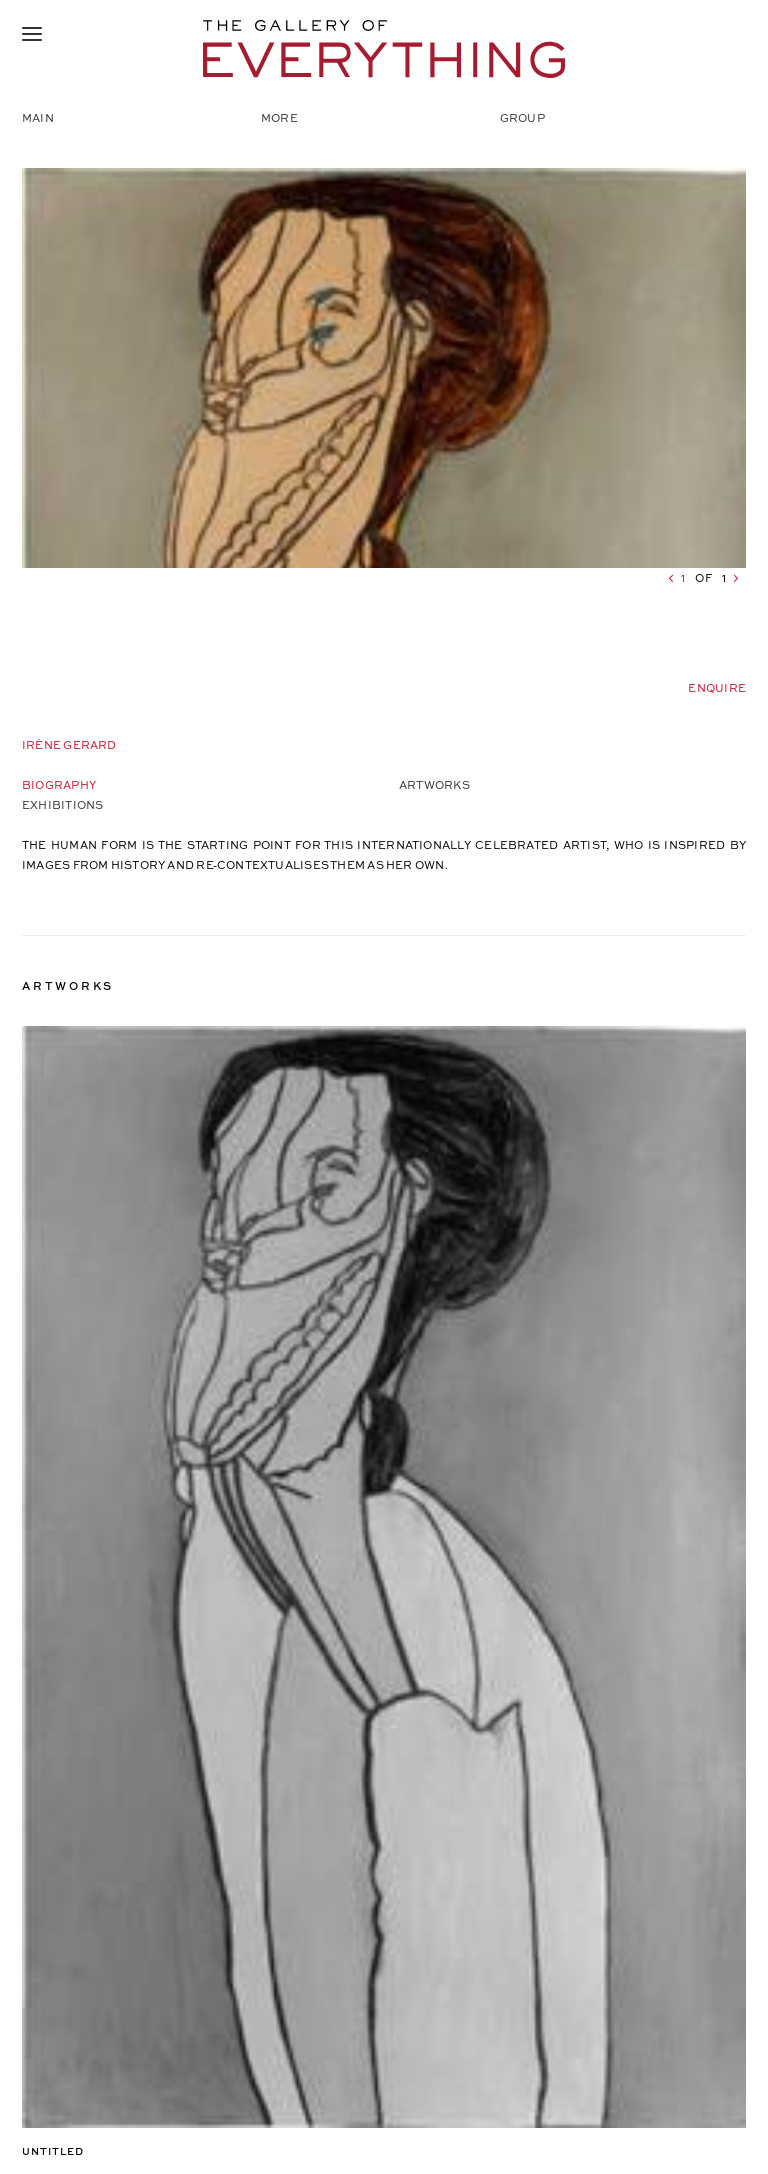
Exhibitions (62, 804)
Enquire (717, 687)
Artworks (434, 784)
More (279, 117)
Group (522, 117)
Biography (59, 784)
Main (38, 117)
